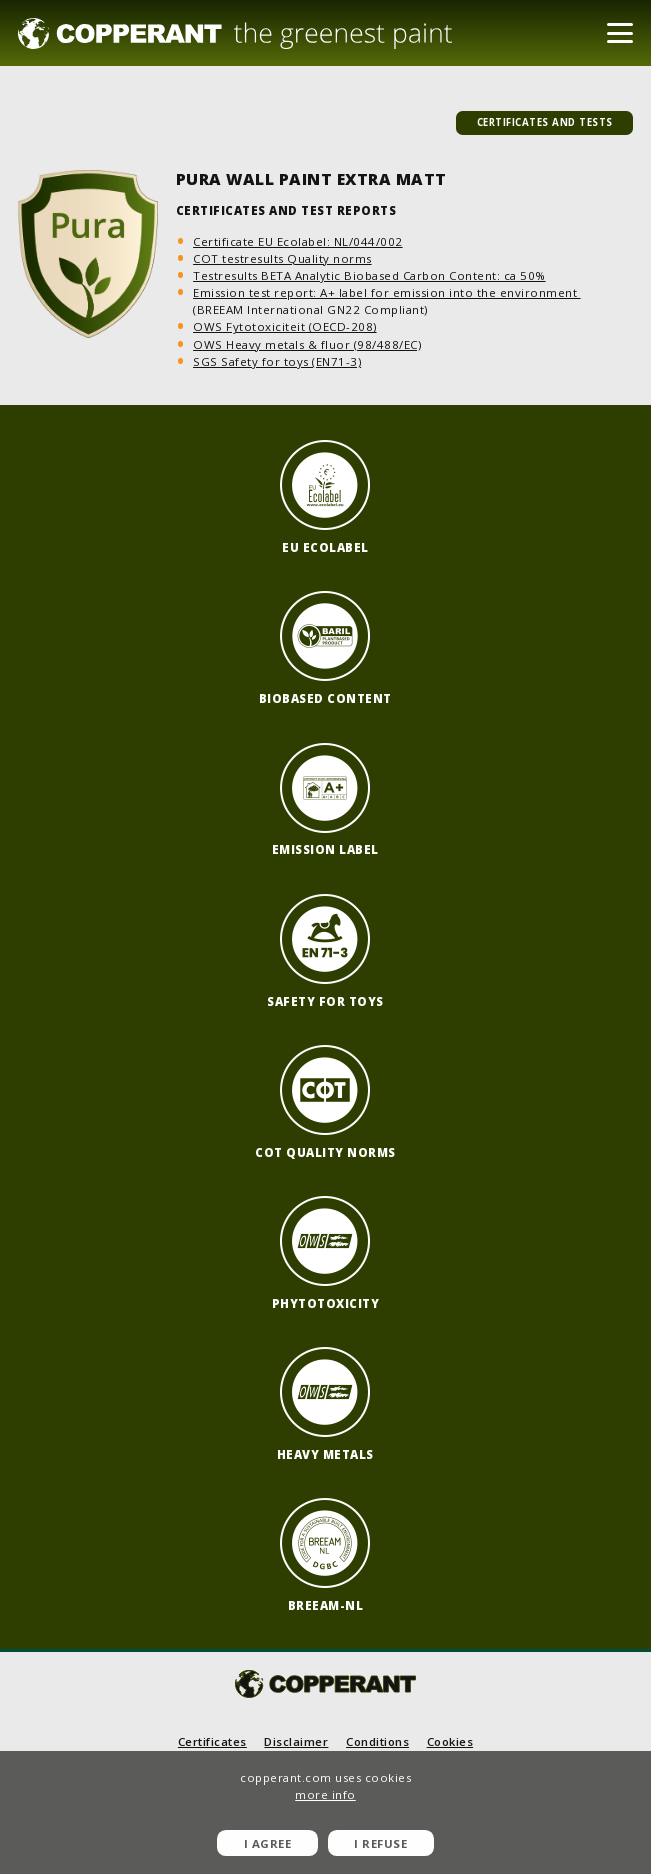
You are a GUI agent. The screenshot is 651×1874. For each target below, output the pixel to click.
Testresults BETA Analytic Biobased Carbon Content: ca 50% (369, 275)
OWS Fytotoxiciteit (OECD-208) (285, 326)
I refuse (380, 1843)
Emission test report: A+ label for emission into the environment (387, 292)
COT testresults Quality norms (282, 258)
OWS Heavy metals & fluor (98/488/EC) (307, 344)
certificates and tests (545, 122)
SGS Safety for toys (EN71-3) (277, 361)
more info (325, 1794)
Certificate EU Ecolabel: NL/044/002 (298, 241)
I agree (268, 1843)
